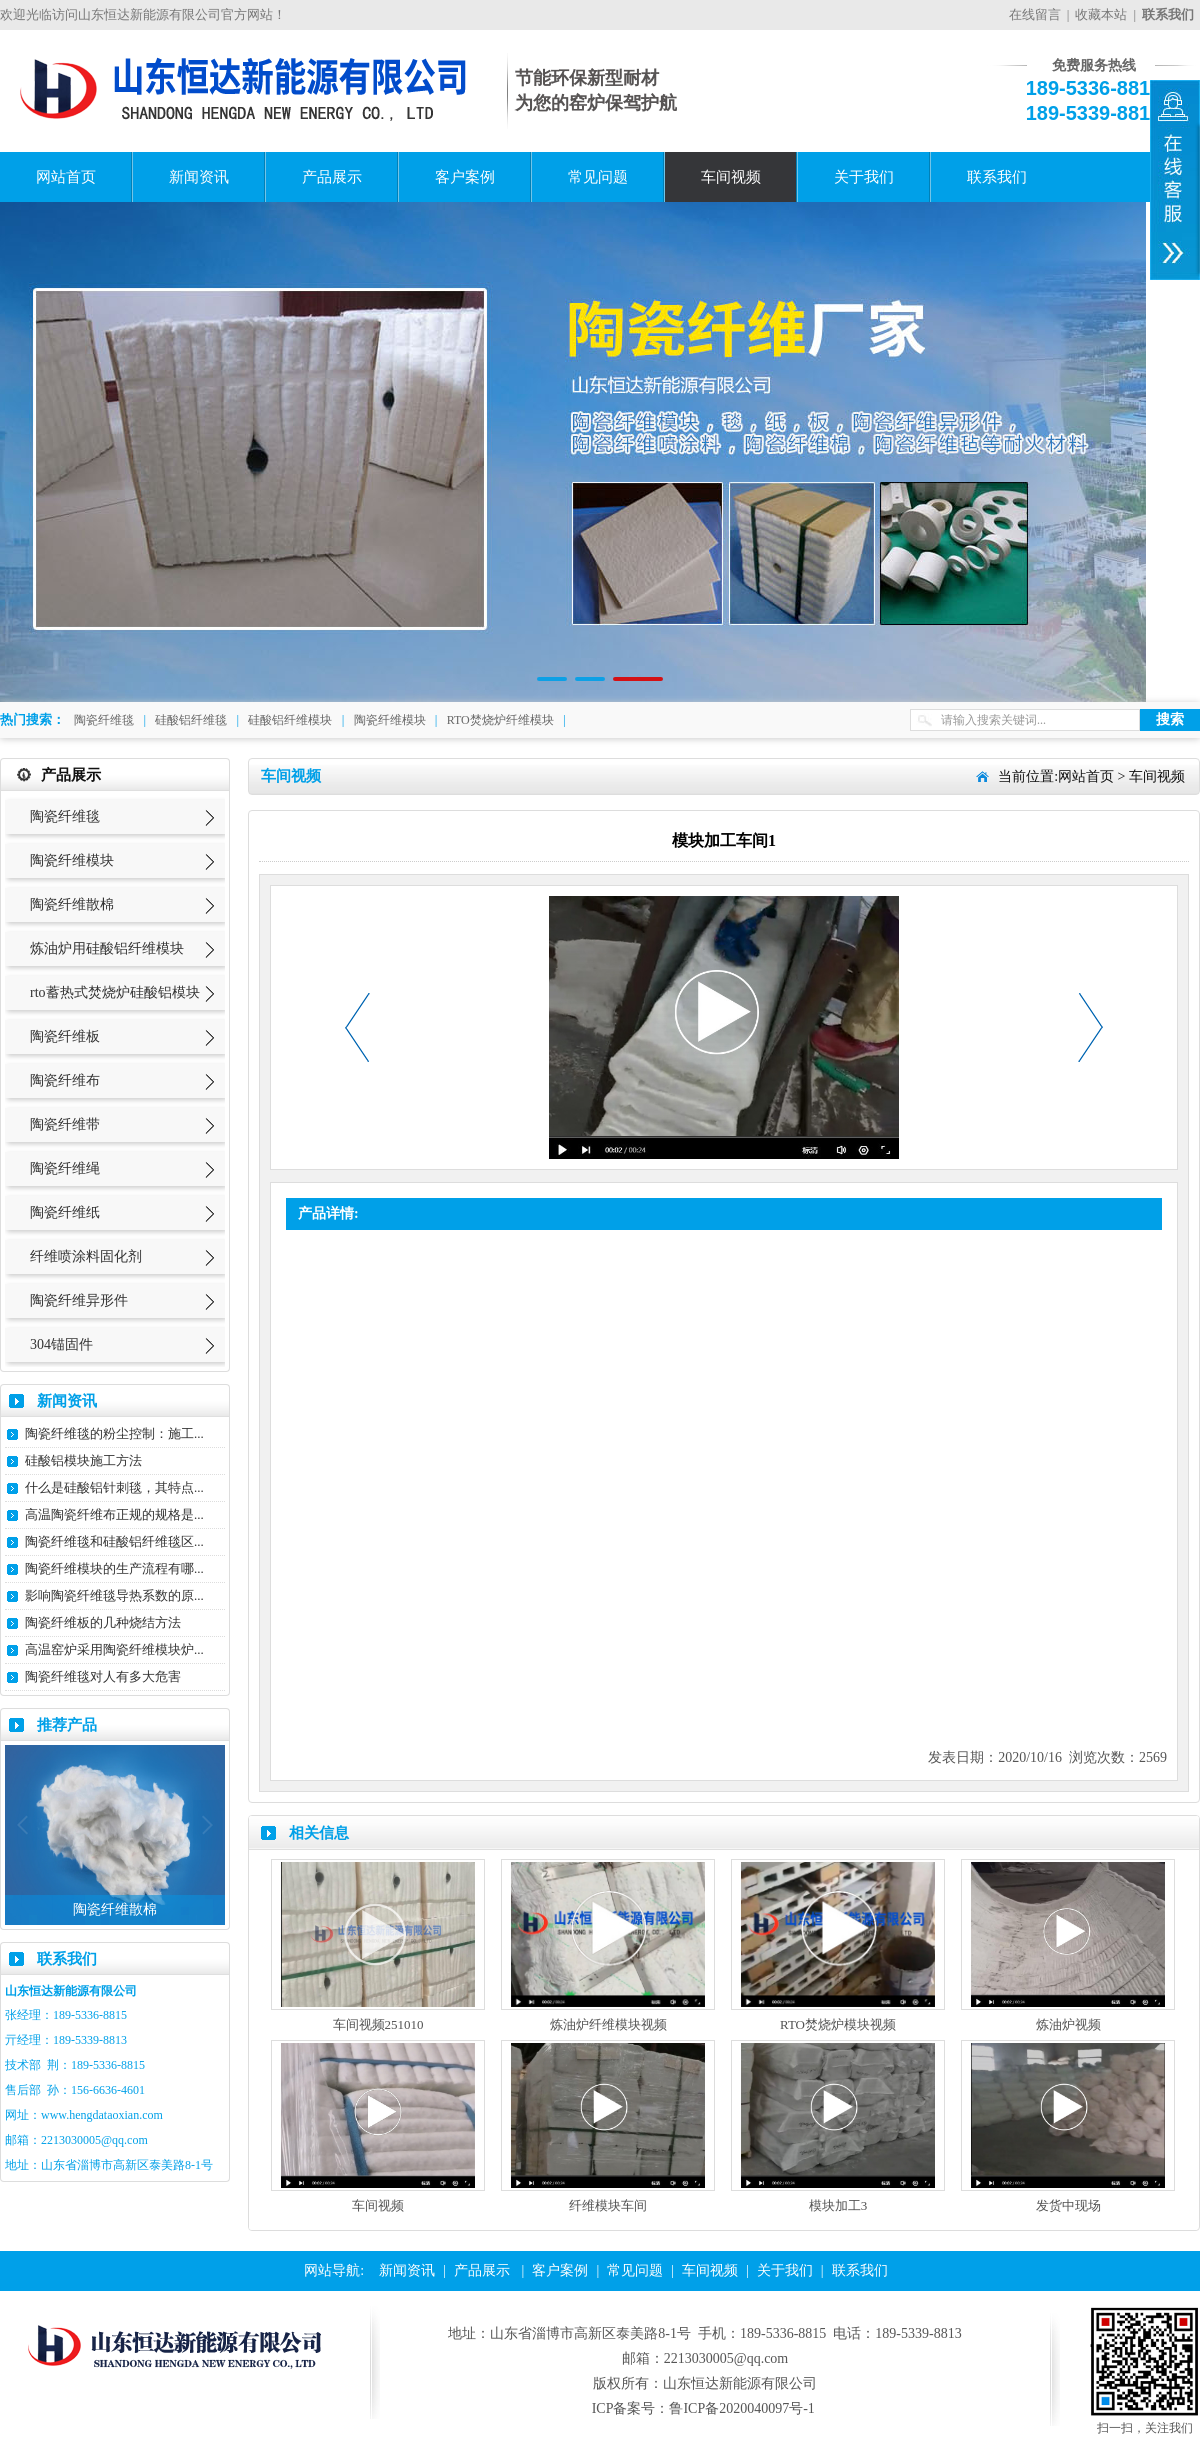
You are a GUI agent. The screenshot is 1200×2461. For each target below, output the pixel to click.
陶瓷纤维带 (65, 1124)
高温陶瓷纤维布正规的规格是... (114, 1514)
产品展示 (332, 177)
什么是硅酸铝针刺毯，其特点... (114, 1487)
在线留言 (1035, 14)
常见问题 (598, 177)
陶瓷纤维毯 (104, 720)
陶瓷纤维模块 (390, 720)
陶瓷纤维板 (65, 1036)
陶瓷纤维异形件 (79, 1300)
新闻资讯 (199, 177)
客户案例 (465, 177)
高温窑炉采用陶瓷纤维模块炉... (114, 1649)
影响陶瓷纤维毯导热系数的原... (114, 1595)
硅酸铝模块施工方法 (83, 1460)
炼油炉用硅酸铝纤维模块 (107, 948)
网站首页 (66, 177)
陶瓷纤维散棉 (72, 904)
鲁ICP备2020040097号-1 (741, 2408)
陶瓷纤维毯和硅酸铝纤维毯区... (114, 1541)
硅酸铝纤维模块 (290, 720)
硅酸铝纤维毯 (191, 720)
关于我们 (864, 177)
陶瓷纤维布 (65, 1080)
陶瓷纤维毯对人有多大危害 (103, 1676)
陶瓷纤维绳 (65, 1168)
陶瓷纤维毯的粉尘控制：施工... (114, 1433)
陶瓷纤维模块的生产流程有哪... (114, 1568)
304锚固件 (61, 1344)
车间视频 (731, 177)
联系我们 (997, 177)
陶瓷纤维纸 (65, 1212)
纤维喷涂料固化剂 (86, 1256)
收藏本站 (1101, 14)
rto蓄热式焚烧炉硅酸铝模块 (115, 992)
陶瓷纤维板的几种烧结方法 (103, 1622)
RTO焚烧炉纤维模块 (500, 720)
